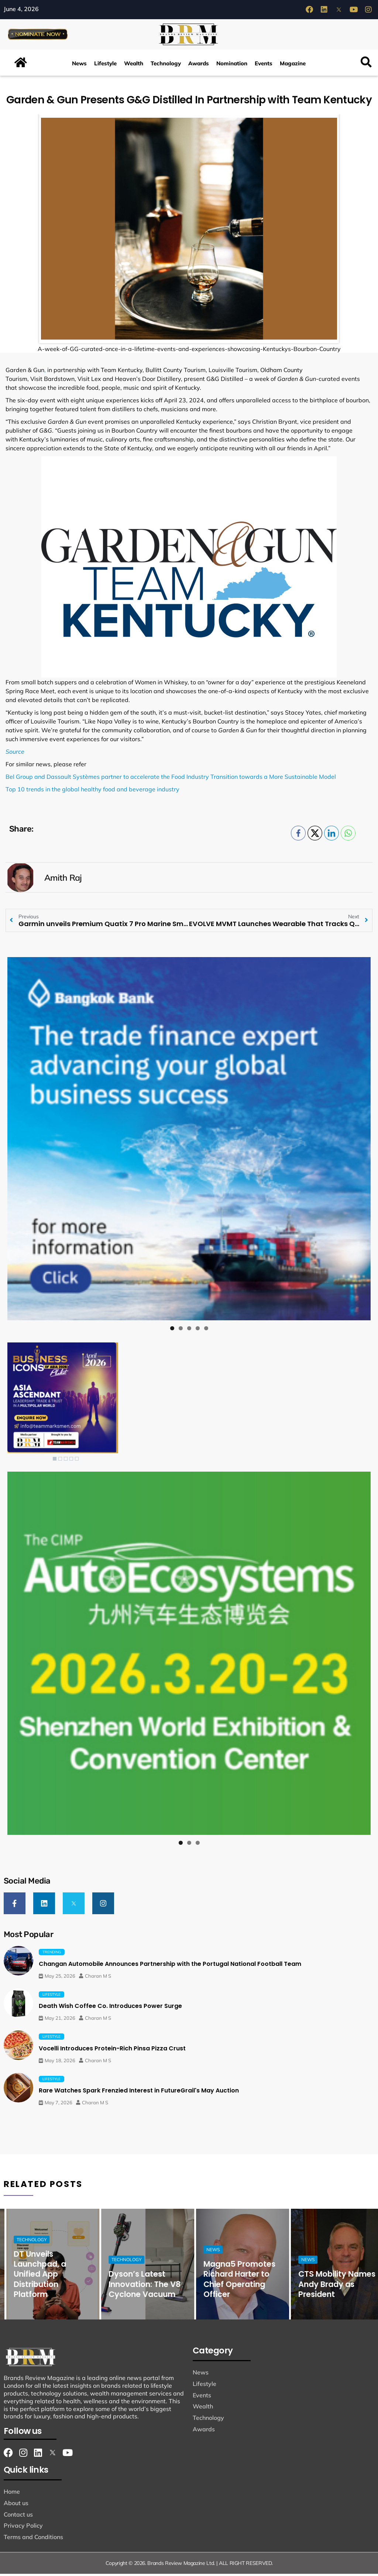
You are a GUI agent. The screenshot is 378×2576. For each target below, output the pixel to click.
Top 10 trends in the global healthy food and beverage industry (92, 792)
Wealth (133, 66)
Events (263, 66)
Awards (198, 66)
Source (15, 754)
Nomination (231, 66)
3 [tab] (189, 1331)
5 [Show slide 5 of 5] (77, 1462)
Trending (51, 1954)
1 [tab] (172, 1331)
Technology (166, 66)
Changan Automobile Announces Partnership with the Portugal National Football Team (170, 1966)
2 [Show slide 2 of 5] (60, 1462)
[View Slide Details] (189, 1141)
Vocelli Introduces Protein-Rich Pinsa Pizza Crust (112, 2050)
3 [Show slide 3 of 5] (66, 1462)
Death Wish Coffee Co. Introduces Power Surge (110, 2008)
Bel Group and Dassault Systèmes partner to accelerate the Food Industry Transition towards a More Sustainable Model (171, 779)
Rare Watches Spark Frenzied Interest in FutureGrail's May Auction (139, 2092)
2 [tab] (181, 1331)
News (79, 66)
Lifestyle (105, 66)
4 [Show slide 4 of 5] (71, 1462)
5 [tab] (206, 1331)
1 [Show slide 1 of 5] (54, 1462)
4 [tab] (198, 1331)
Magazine (293, 66)
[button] (366, 65)
